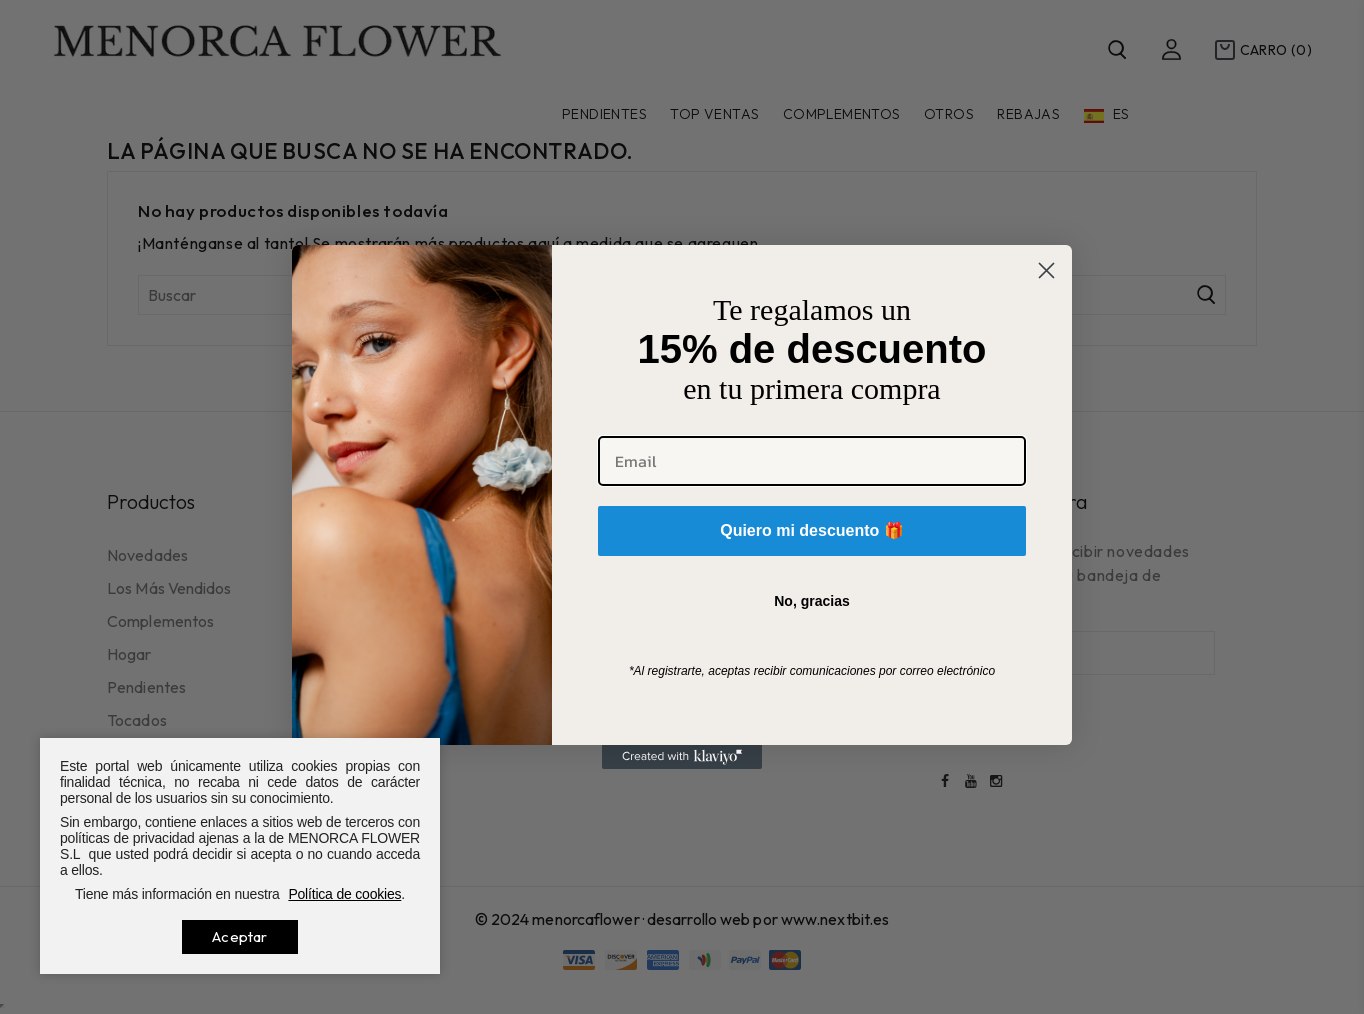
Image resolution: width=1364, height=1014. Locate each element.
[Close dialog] (1046, 270)
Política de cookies (344, 894)
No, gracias (811, 601)
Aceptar (239, 936)
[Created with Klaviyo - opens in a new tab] (682, 757)
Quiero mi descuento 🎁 (812, 530)
